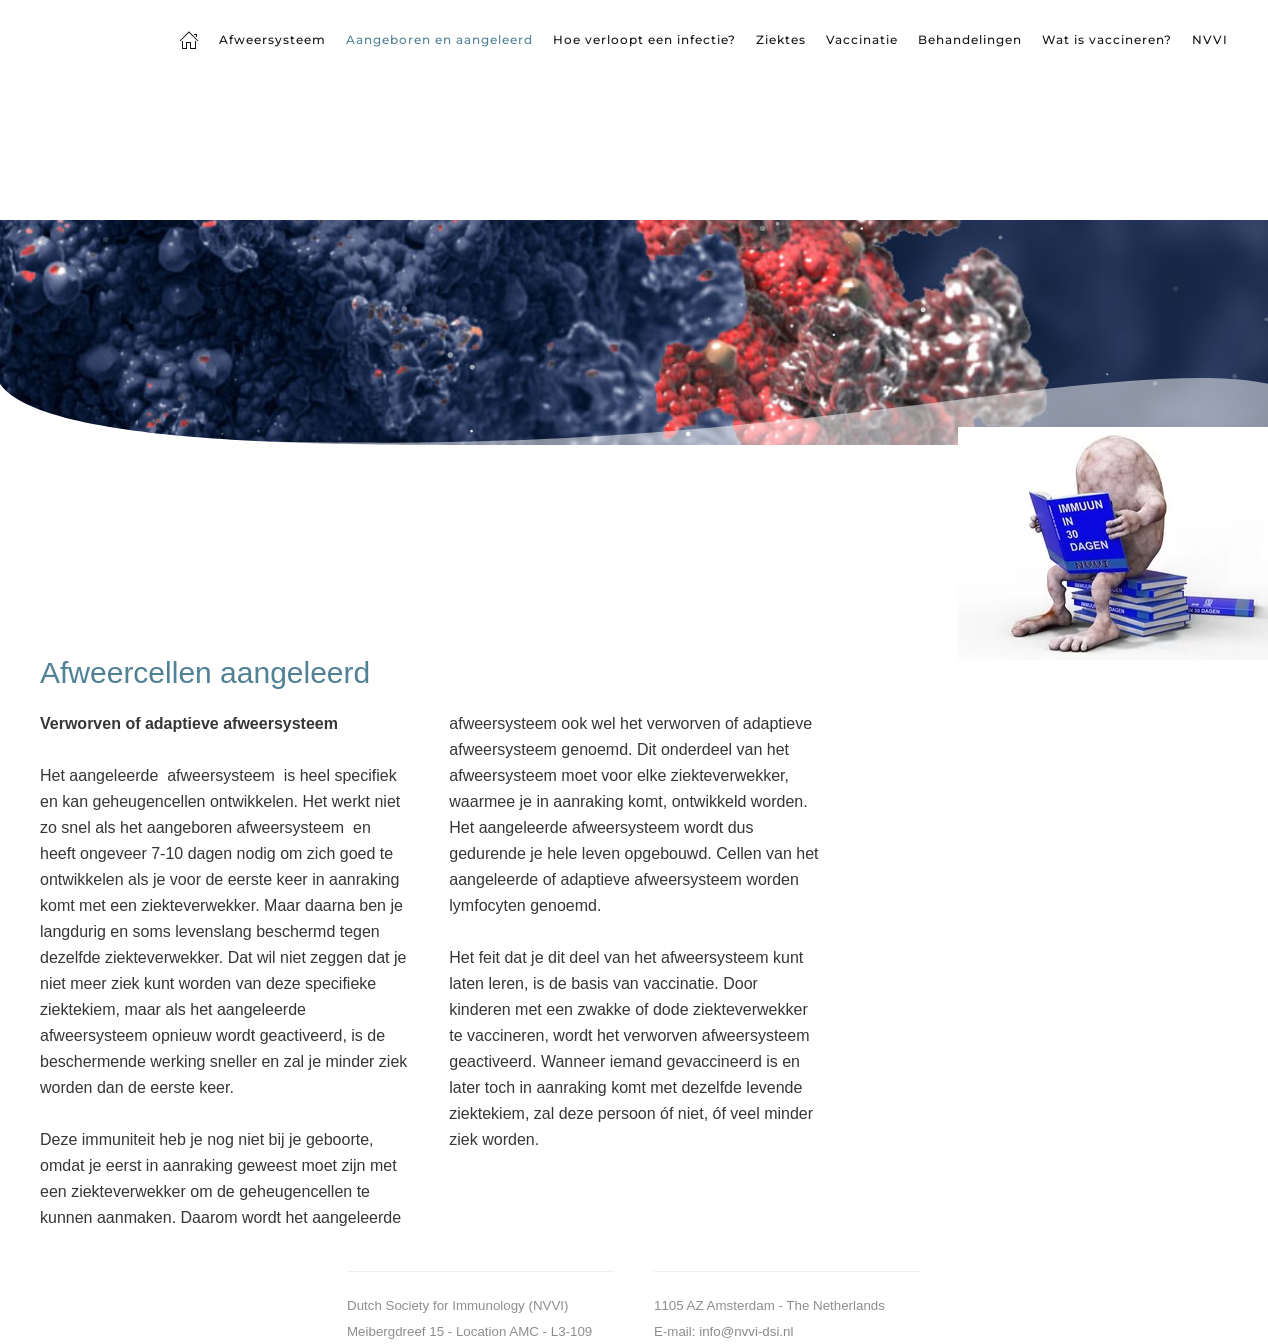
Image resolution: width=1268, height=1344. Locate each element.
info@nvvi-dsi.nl (746, 1331)
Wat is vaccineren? (1107, 39)
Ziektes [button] (781, 39)
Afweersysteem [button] (272, 39)
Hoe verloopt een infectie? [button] (644, 39)
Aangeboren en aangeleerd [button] (439, 39)
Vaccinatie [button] (862, 39)
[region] (634, 332)
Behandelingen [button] (970, 39)
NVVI (1210, 39)
